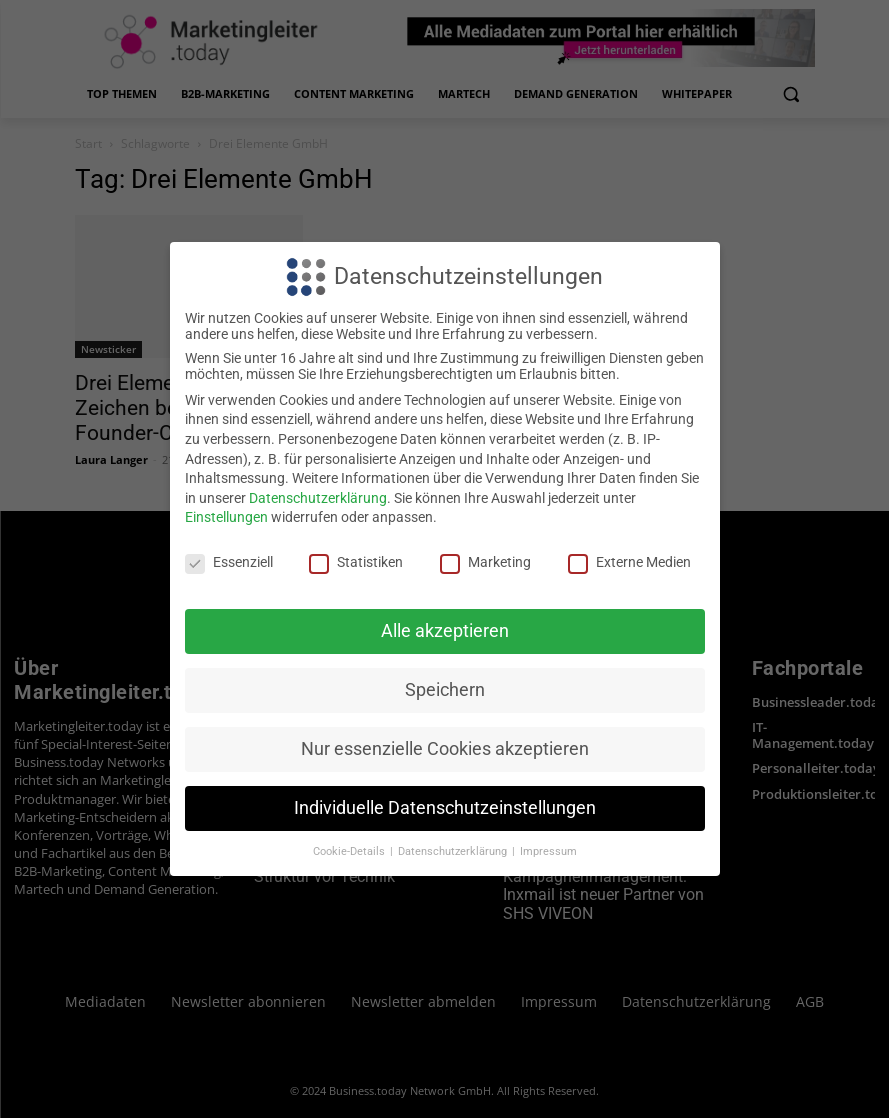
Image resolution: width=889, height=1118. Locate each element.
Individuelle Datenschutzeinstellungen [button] (445, 808)
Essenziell (229, 562)
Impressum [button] (548, 851)
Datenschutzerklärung (318, 498)
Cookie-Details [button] (350, 851)
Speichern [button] (445, 690)
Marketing (485, 562)
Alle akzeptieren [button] (445, 631)
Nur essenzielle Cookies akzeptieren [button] (445, 749)
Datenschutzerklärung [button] (454, 851)
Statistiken (356, 562)
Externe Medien (629, 562)
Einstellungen (226, 517)
